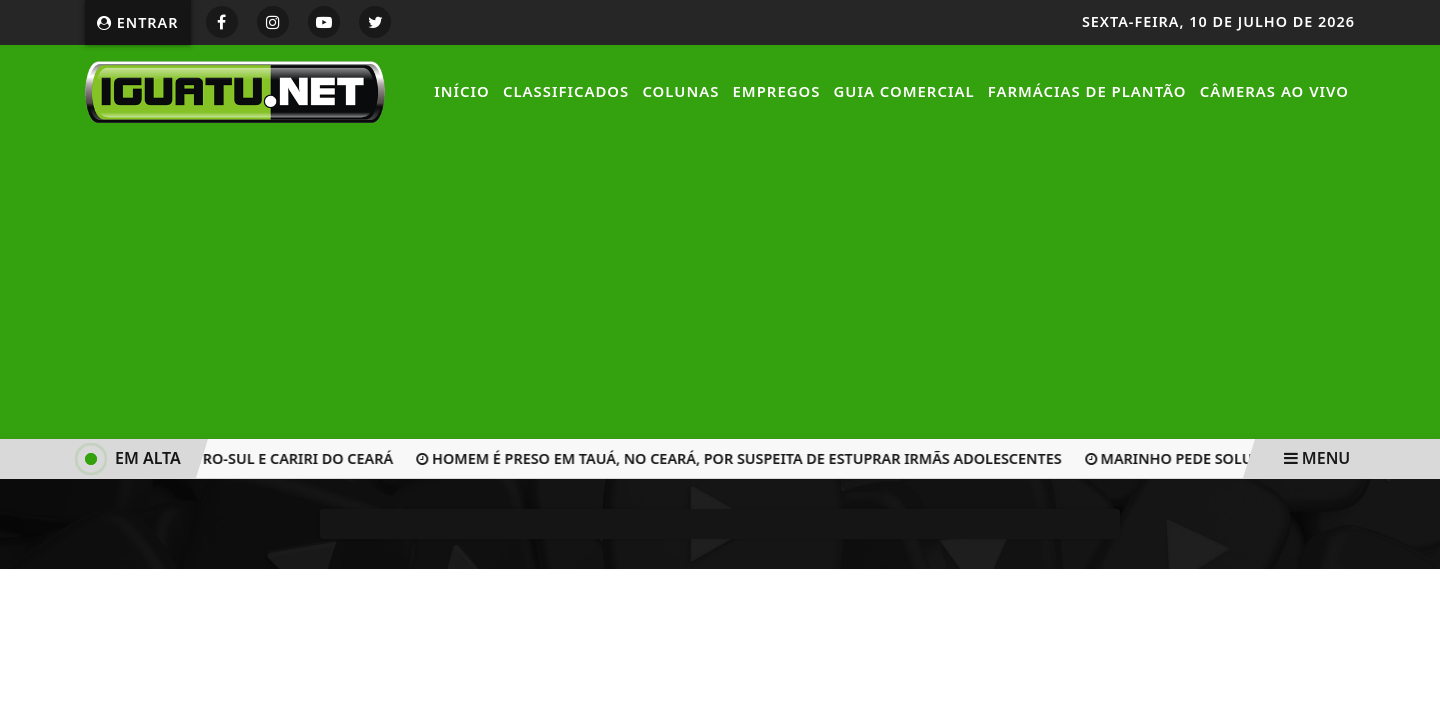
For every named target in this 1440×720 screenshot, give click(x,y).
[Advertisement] (720, 284)
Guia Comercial (904, 91)
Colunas (680, 91)
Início (462, 91)
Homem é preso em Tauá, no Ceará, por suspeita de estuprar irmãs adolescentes (741, 458)
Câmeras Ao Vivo (1274, 91)
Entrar (138, 22)
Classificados (566, 91)
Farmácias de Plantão (1087, 91)
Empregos (777, 91)
